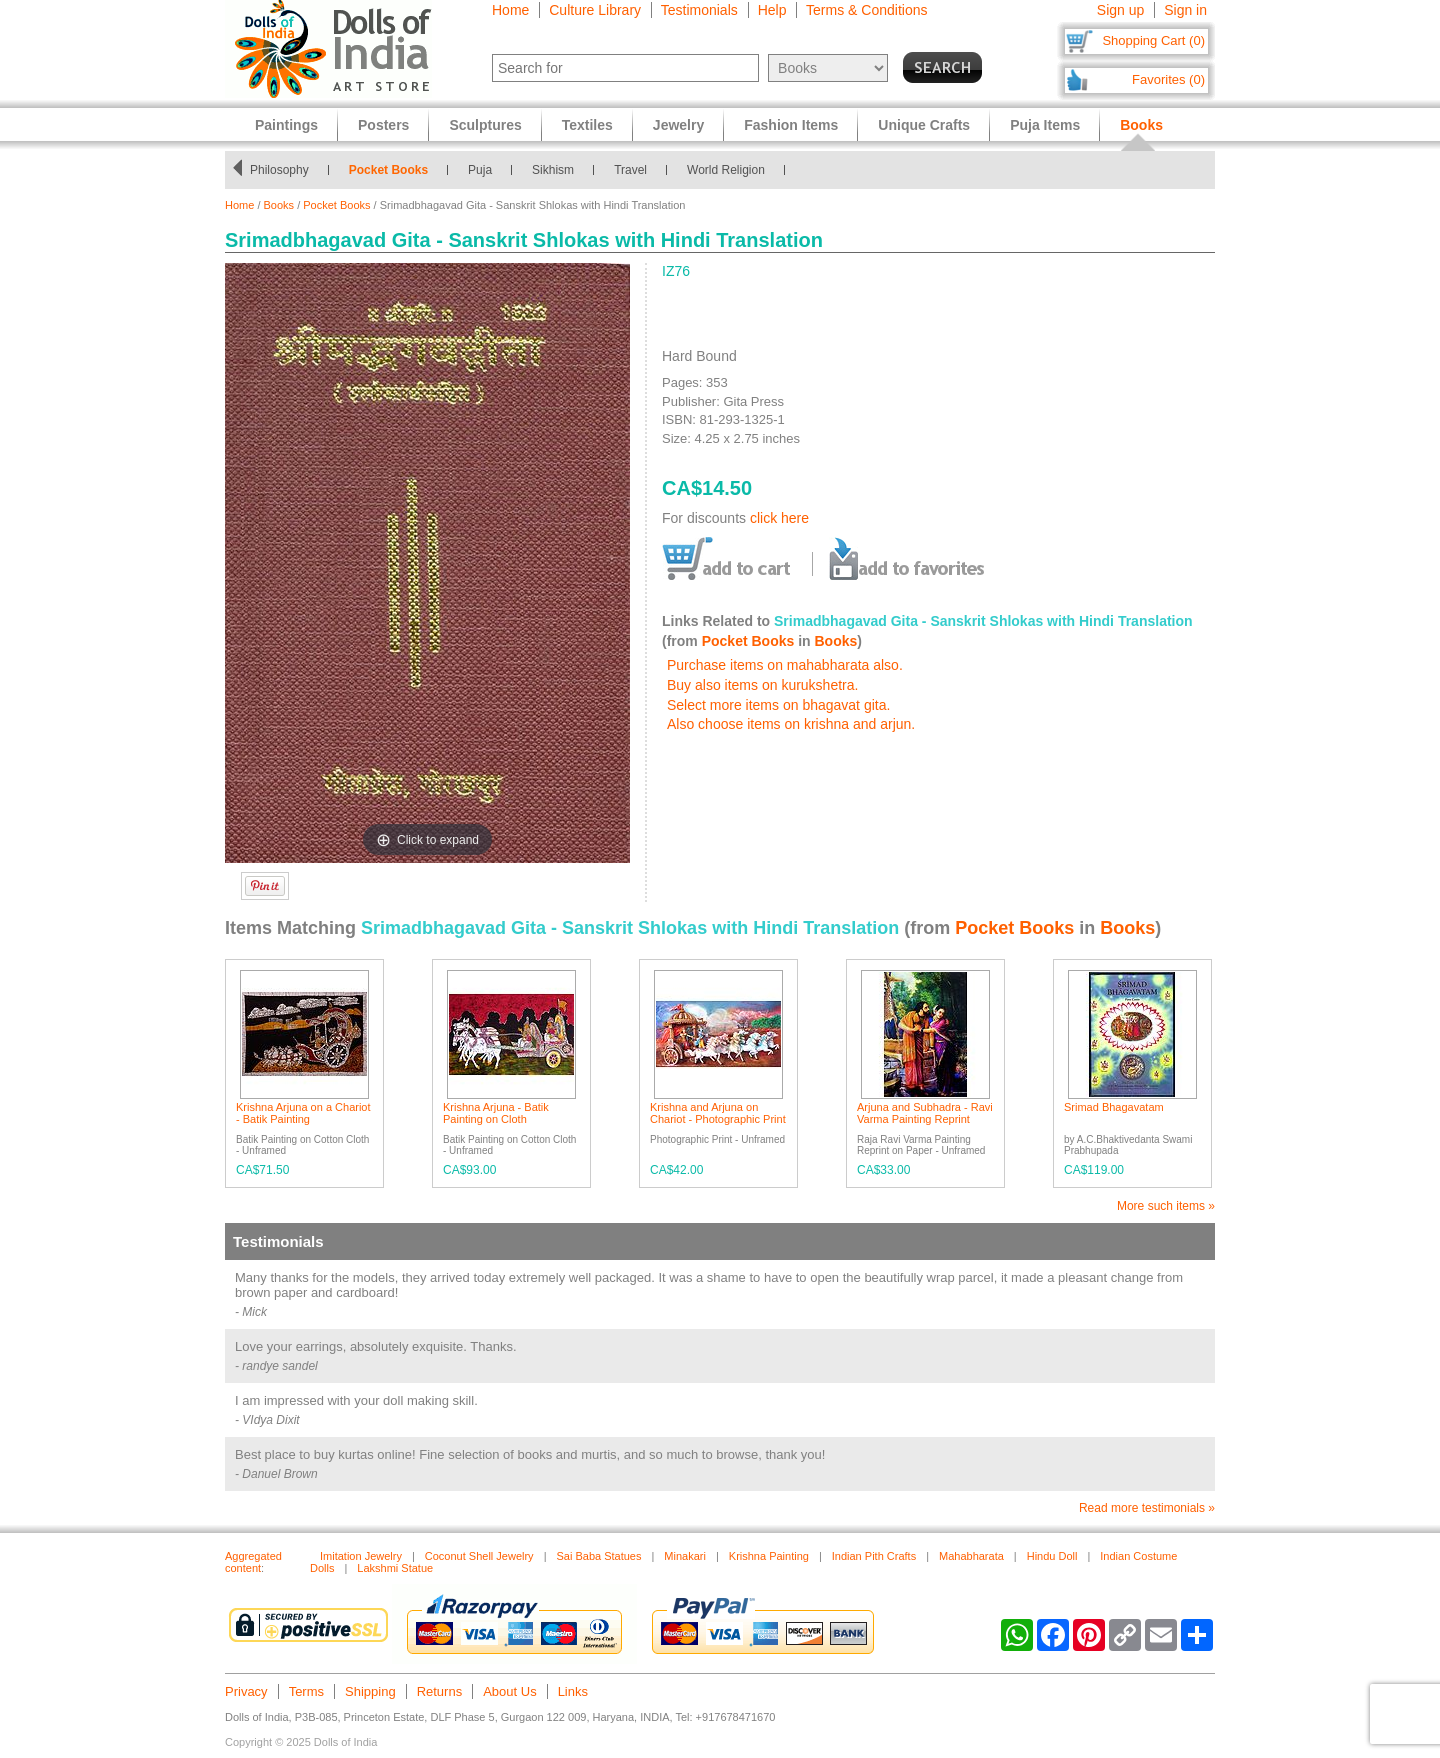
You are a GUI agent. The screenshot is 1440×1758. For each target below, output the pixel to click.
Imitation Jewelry (361, 1556)
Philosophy (279, 170)
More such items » (1166, 1206)
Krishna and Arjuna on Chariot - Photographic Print (718, 1113)
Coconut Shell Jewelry (479, 1556)
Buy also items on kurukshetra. (762, 685)
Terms (306, 1691)
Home (510, 10)
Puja (480, 170)
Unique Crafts (924, 125)
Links (573, 1691)
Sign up (1120, 10)
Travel (630, 170)
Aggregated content (253, 1562)
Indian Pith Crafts (874, 1556)
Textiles (587, 125)
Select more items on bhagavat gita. (778, 705)
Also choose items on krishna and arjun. (791, 724)
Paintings (286, 125)
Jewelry (678, 125)
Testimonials (699, 10)
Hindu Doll (1052, 1556)
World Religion (726, 170)
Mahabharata (971, 1556)
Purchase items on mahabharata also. (785, 665)
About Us (509, 1691)
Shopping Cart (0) (1153, 40)
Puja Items (1045, 125)
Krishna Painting (769, 1556)
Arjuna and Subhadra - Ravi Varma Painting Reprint (925, 1113)
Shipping (370, 1691)
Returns (440, 1691)
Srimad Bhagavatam (1114, 1107)
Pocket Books (388, 170)
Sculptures (485, 125)
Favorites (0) (1168, 79)
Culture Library (595, 10)
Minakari (685, 1556)
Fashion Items (791, 125)
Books (279, 205)
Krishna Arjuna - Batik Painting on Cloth (496, 1113)
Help (772, 10)
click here (779, 518)
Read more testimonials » (1147, 1508)
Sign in (1185, 10)
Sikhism (553, 170)
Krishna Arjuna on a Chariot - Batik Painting (303, 1113)
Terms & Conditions (866, 10)
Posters (383, 125)
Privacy (246, 1691)
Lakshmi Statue (395, 1568)
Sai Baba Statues (598, 1556)
